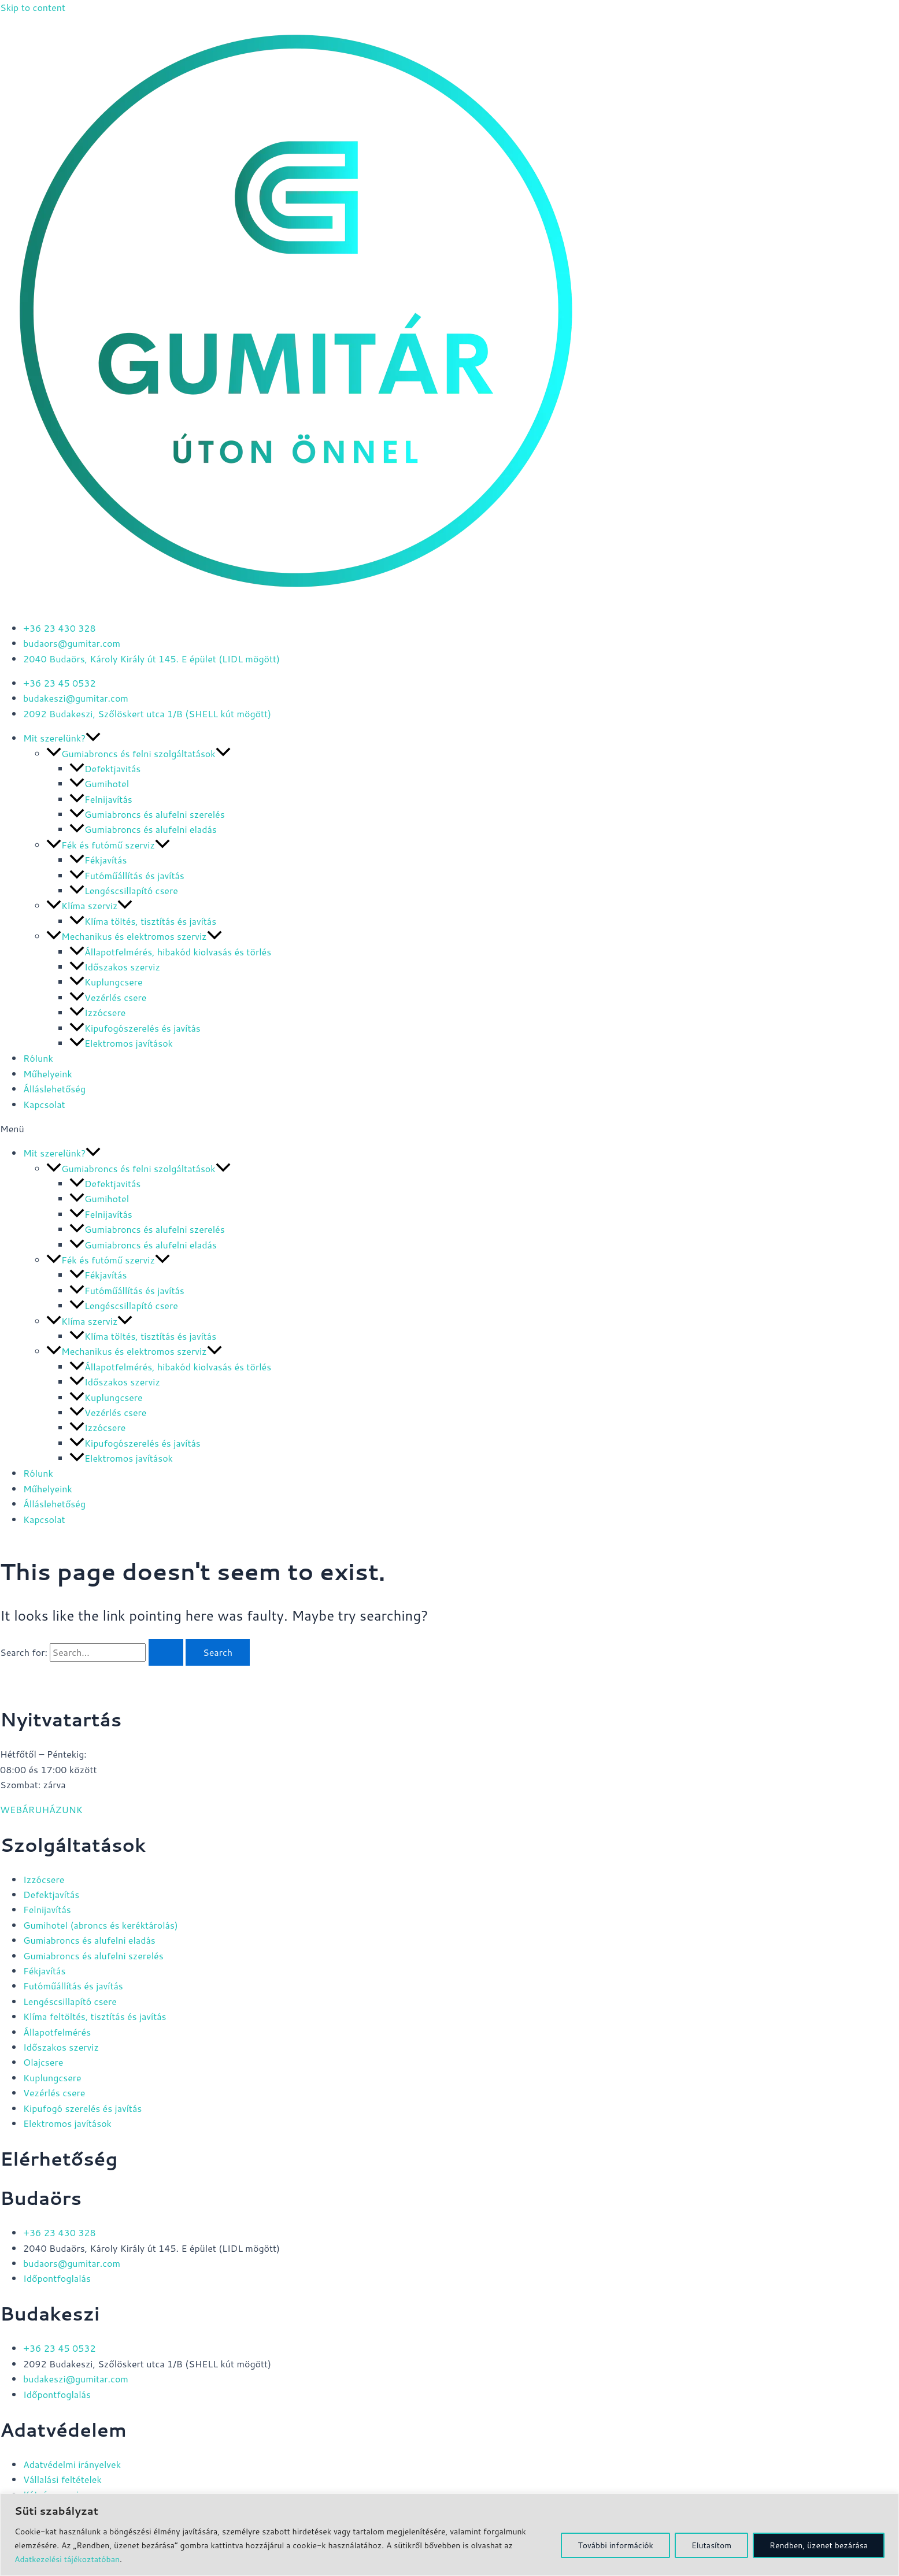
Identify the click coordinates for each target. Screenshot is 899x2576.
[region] (449, 2534)
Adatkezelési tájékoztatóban (67, 2559)
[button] (93, 737)
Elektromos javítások (121, 1043)
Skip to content (32, 7)
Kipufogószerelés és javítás (135, 1028)
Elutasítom (711, 2545)
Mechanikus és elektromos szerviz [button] (134, 936)
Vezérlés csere (107, 997)
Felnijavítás (100, 799)
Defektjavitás (104, 768)
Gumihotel (99, 783)
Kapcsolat (44, 1104)
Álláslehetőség (54, 1088)
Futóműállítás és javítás (126, 875)
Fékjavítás (98, 859)
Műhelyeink (47, 1073)
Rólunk (38, 1058)
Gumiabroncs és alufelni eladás (143, 829)
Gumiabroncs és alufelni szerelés (147, 814)
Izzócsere (97, 1012)
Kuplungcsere (106, 981)
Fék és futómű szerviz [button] (108, 844)
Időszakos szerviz (114, 966)
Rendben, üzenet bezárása (818, 2545)
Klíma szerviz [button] (89, 905)
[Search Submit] (166, 1652)
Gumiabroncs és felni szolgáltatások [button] (138, 753)
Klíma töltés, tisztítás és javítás (142, 921)
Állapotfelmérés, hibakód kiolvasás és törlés (170, 951)
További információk (615, 2545)
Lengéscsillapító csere (123, 890)
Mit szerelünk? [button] (62, 737)
